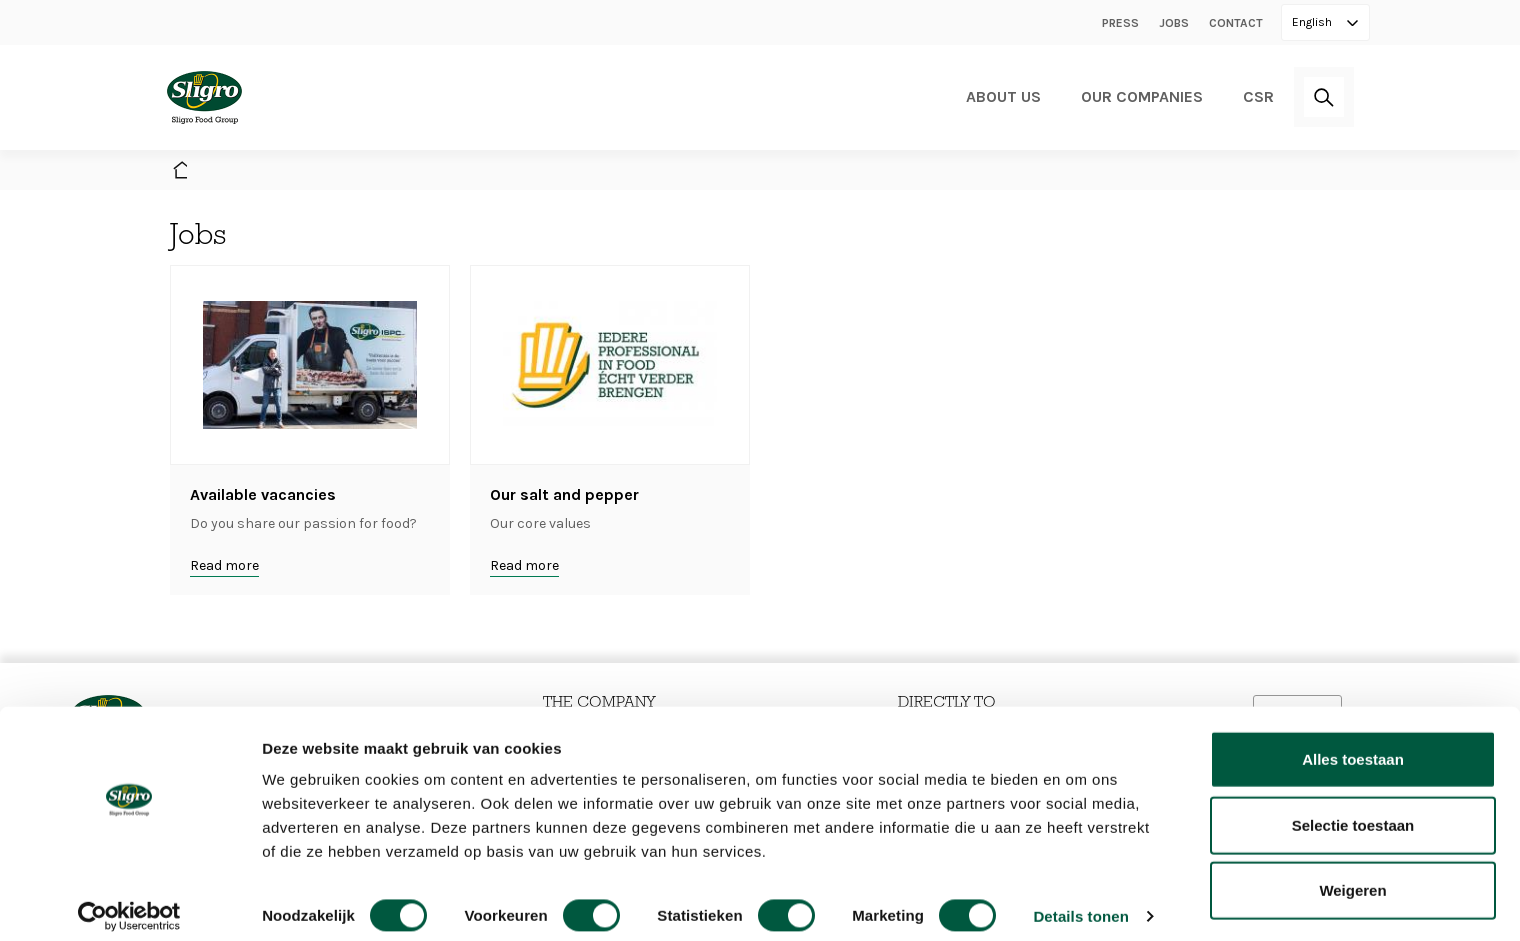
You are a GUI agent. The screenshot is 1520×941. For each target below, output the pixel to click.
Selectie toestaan (1353, 810)
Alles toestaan (1353, 744)
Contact (1236, 23)
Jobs (1174, 23)
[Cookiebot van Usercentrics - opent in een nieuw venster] (129, 902)
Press (1120, 23)
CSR (1258, 96)
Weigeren (1352, 875)
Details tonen (1080, 901)
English (1313, 22)
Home (180, 172)
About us (1003, 96)
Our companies (1142, 96)
